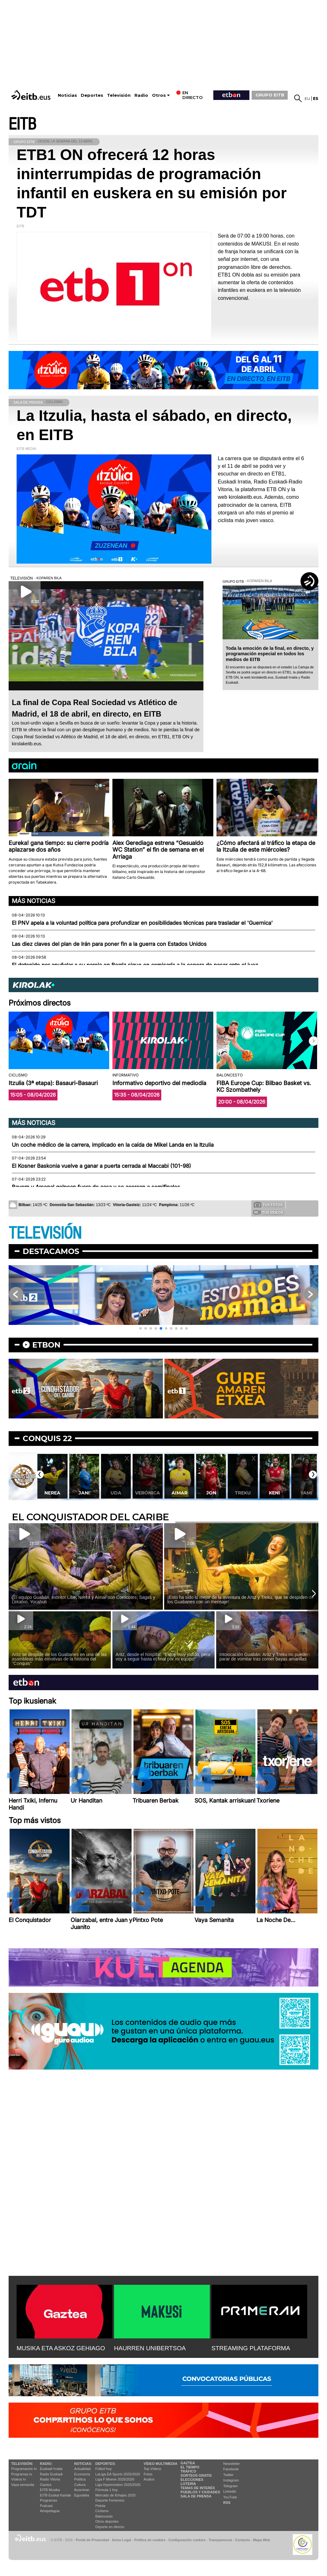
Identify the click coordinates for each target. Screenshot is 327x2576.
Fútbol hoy (103, 2469)
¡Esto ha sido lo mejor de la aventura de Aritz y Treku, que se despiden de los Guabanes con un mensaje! (240, 1599)
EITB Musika (50, 2490)
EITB (22, 124)
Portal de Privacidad (92, 2540)
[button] (313, 1041)
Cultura (79, 2485)
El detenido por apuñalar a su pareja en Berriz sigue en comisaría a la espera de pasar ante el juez (135, 965)
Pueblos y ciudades (200, 2492)
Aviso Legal (121, 2540)
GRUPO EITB (269, 94)
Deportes (92, 95)
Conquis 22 (47, 1438)
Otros (159, 95)
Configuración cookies (186, 2540)
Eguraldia (81, 2495)
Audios (149, 2479)
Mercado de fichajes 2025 (115, 2495)
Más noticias (33, 901)
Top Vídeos (152, 2469)
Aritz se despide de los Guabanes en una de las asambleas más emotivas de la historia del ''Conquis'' (59, 1659)
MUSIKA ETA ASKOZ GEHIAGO (61, 2348)
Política (80, 2479)
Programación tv (24, 2469)
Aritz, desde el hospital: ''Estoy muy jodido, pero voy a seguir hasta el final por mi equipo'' (163, 1656)
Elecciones (191, 2479)
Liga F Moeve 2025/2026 (114, 2479)
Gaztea (45, 2485)
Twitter (228, 2475)
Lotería (188, 2484)
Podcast (46, 2506)
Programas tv (21, 2474)
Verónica (179, 1493)
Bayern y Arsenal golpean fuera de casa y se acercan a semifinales (96, 1187)
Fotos (148, 2474)
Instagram (231, 2480)
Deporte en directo (110, 2527)
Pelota (100, 2506)
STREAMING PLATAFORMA (250, 2348)
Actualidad (82, 2469)
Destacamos (51, 1251)
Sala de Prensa (195, 2496)
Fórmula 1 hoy (106, 2490)
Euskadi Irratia (51, 2469)
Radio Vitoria (50, 2479)
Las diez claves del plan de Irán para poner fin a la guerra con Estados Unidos (109, 944)
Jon (242, 1493)
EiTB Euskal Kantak (55, 2495)
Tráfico (188, 2471)
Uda (147, 1493)
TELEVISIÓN (45, 1233)
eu (307, 98)
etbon (46, 1344)
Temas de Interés (197, 2488)
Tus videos (268, 1212)
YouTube (230, 2497)
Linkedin (229, 2491)
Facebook (231, 2469)
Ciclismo (102, 2511)
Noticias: (83, 2464)
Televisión (119, 95)
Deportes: (105, 2464)
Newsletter (231, 2464)
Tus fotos (268, 1204)
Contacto (242, 2540)
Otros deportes (107, 2521)
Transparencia (220, 2540)
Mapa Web (261, 2540)
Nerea (84, 1493)
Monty (52, 1493)
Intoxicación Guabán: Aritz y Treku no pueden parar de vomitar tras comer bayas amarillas (264, 1656)
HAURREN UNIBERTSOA (150, 2348)
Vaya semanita (22, 2485)
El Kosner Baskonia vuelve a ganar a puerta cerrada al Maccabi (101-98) (101, 1166)
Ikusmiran (81, 2490)
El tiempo (189, 2467)
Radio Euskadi (51, 2474)
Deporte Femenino (110, 2500)
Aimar (211, 1493)
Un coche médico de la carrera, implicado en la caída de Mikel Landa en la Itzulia (113, 1145)
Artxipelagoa (49, 2511)
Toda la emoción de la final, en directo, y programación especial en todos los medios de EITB (270, 654)
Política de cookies (149, 2540)
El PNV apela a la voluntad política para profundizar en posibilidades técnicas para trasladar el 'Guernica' (142, 923)
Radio (141, 95)
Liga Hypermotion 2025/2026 (118, 2485)
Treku (274, 1493)
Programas (48, 2500)
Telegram (230, 2486)
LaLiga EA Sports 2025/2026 (117, 2474)
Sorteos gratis (196, 2475)
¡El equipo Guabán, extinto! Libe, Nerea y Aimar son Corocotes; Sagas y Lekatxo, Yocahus (83, 1599)
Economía (82, 2474)
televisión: (22, 2464)
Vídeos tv (18, 2479)
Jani (115, 1493)
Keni (306, 1493)
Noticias (67, 95)
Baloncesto (104, 2516)
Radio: (46, 2464)
